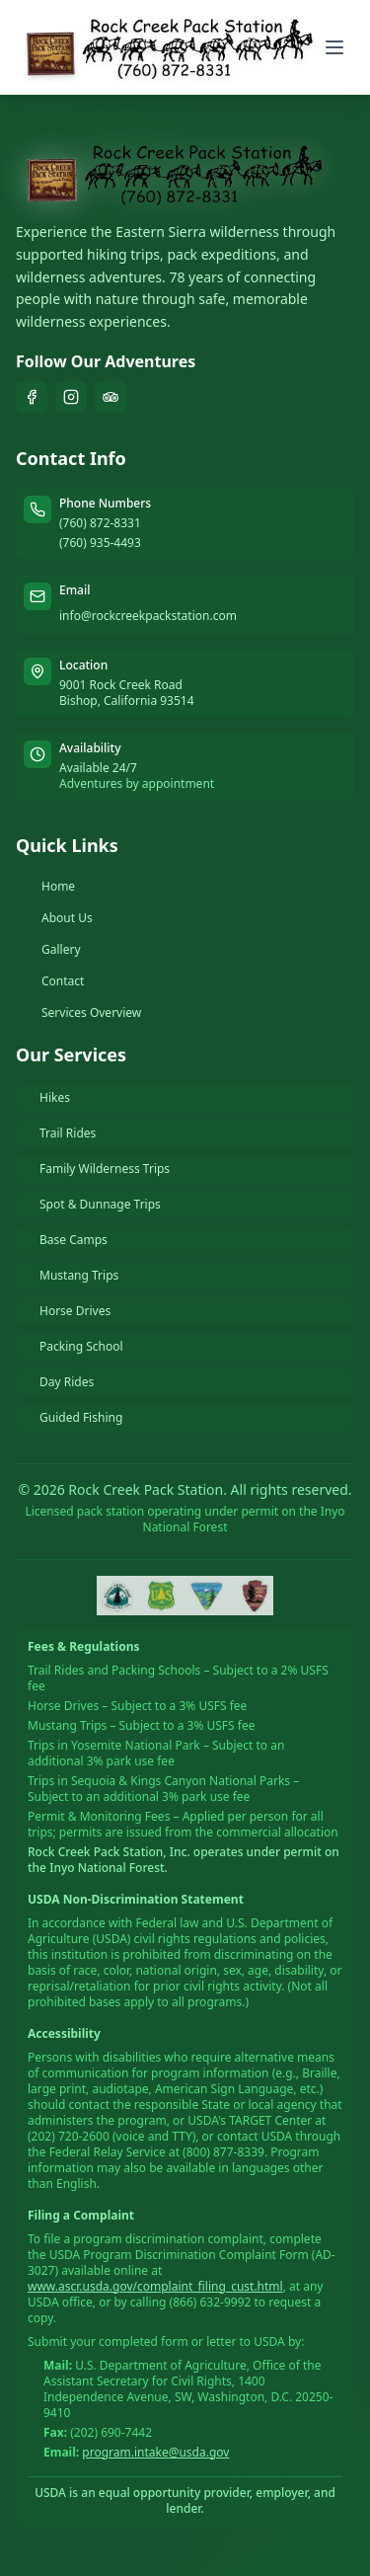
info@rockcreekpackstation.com (148, 615)
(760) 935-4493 (100, 543)
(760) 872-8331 (100, 523)
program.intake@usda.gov (155, 2452)
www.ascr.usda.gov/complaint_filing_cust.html (155, 2286)
